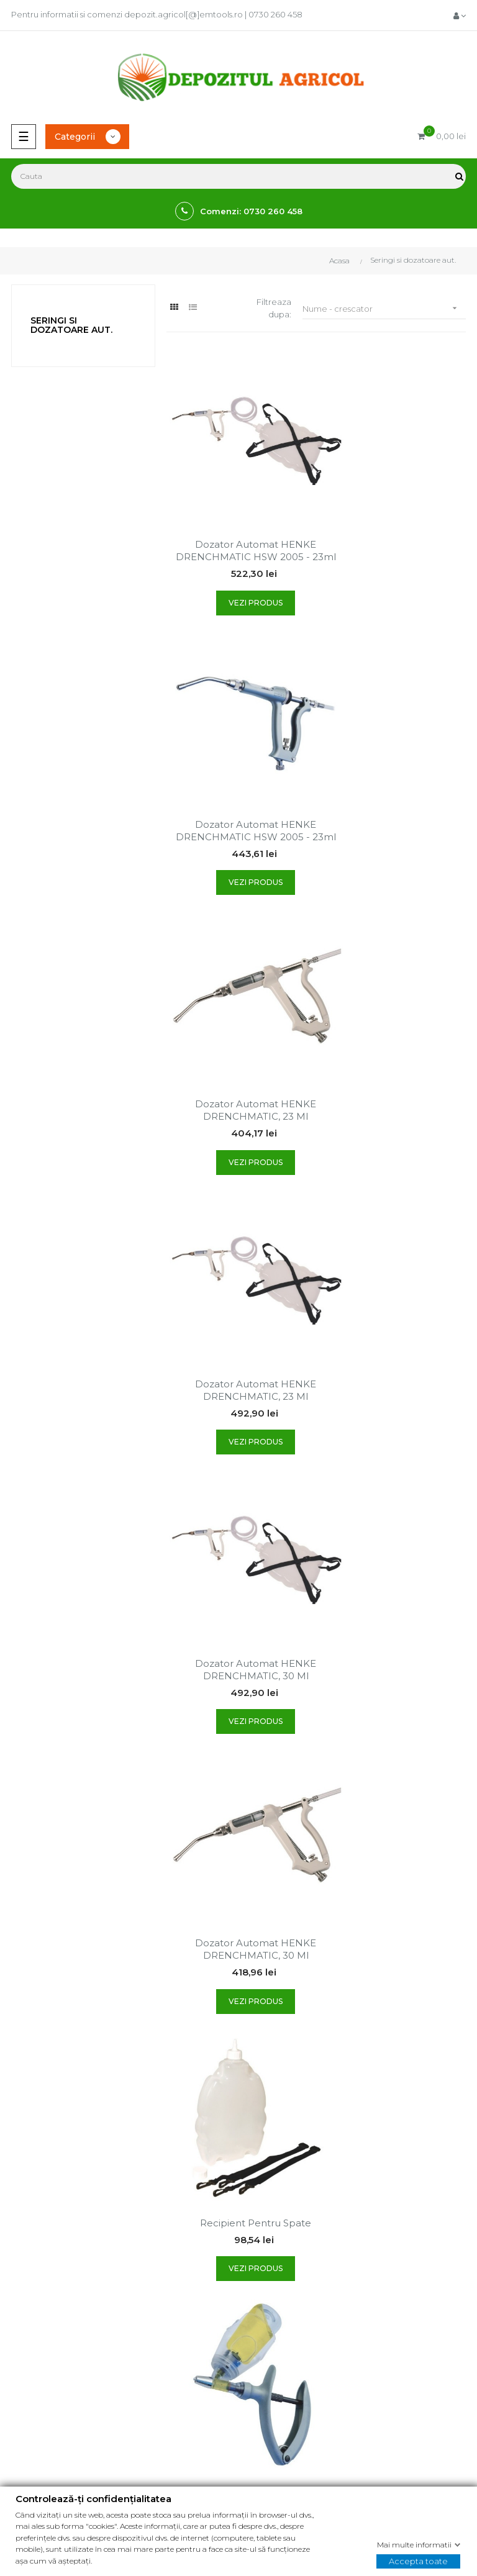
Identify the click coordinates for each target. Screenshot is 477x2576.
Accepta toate (418, 2560)
